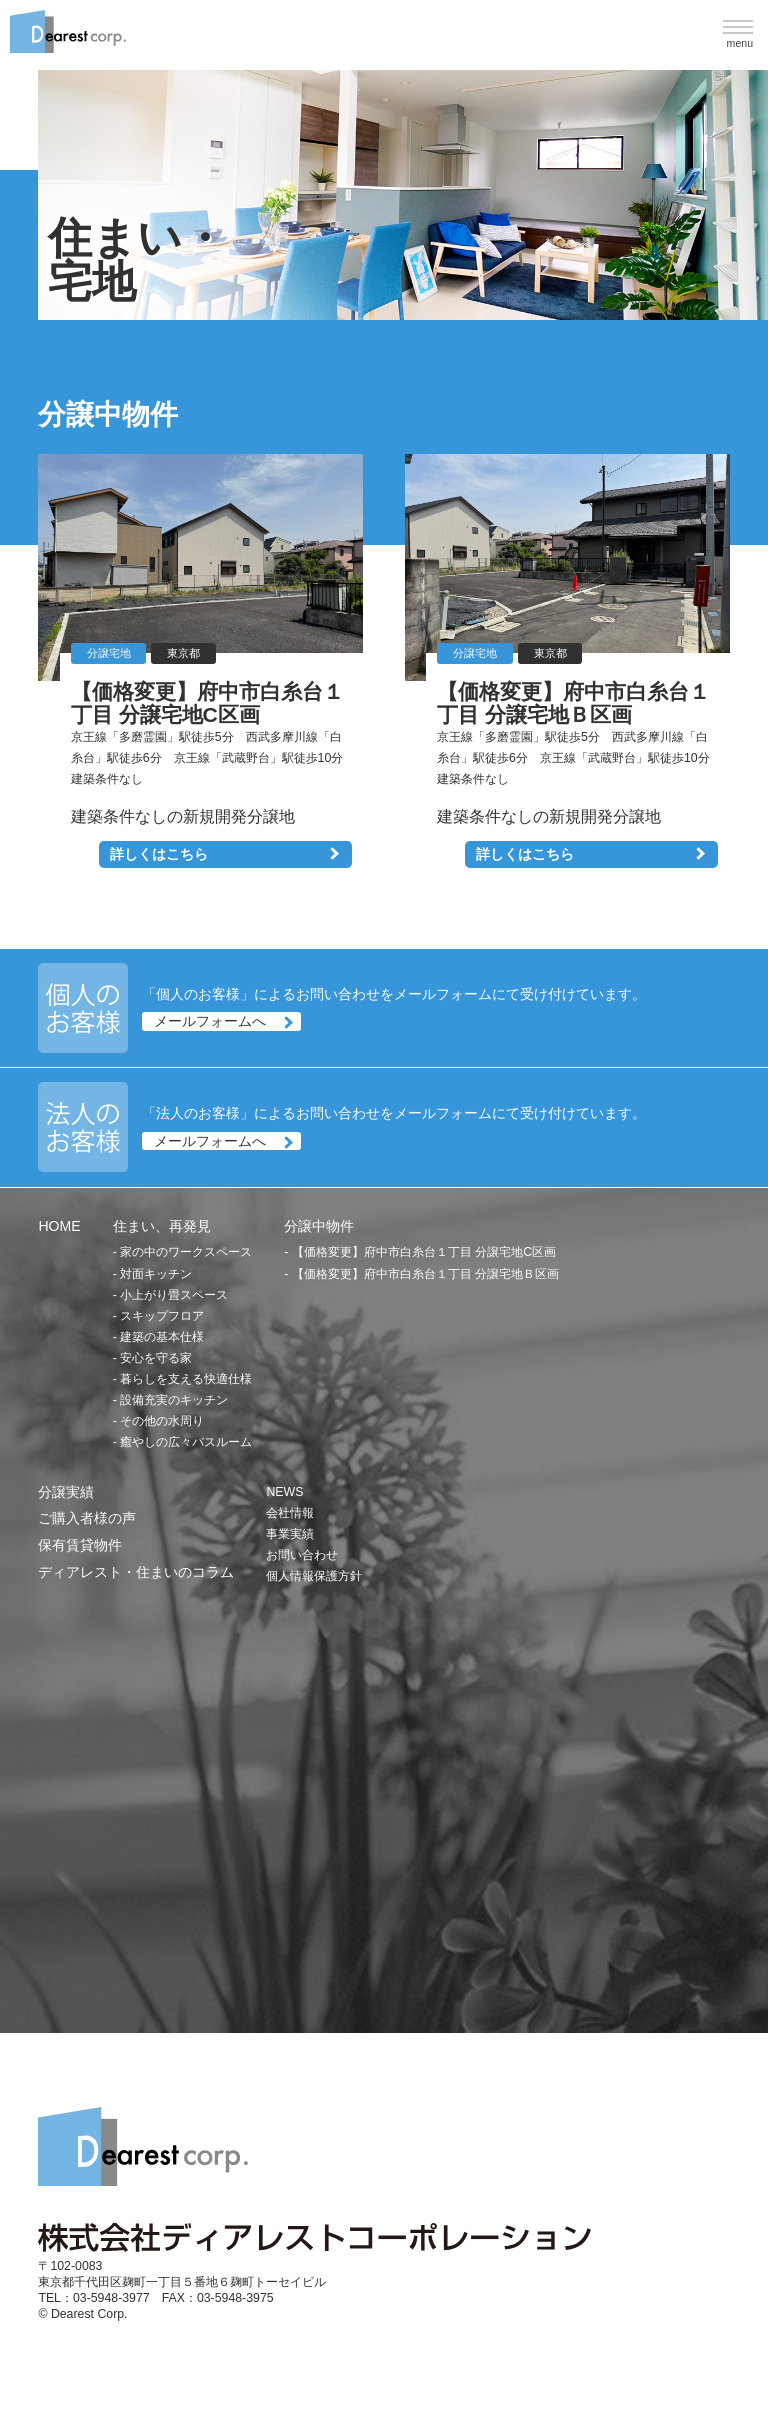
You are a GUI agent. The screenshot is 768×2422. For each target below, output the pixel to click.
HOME (59, 1226)
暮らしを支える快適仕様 (186, 1379)
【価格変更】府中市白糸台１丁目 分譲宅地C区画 (424, 1252)
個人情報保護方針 (314, 1576)
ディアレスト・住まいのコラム (136, 1572)
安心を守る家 (156, 1358)
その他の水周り (162, 1421)
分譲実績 (66, 1492)
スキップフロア (162, 1316)
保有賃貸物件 (80, 1545)
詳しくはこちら (159, 854)
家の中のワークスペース (186, 1252)
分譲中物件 (319, 1226)
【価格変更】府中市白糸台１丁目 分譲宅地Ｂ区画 (425, 1274)
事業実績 (290, 1534)
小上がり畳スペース (174, 1295)
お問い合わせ (302, 1555)
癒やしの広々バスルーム (186, 1442)
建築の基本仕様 (162, 1337)
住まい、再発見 (162, 1226)
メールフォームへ (210, 1022)
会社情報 (290, 1513)
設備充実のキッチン (174, 1400)
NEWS (284, 1492)
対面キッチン (156, 1274)
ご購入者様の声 (87, 1518)
